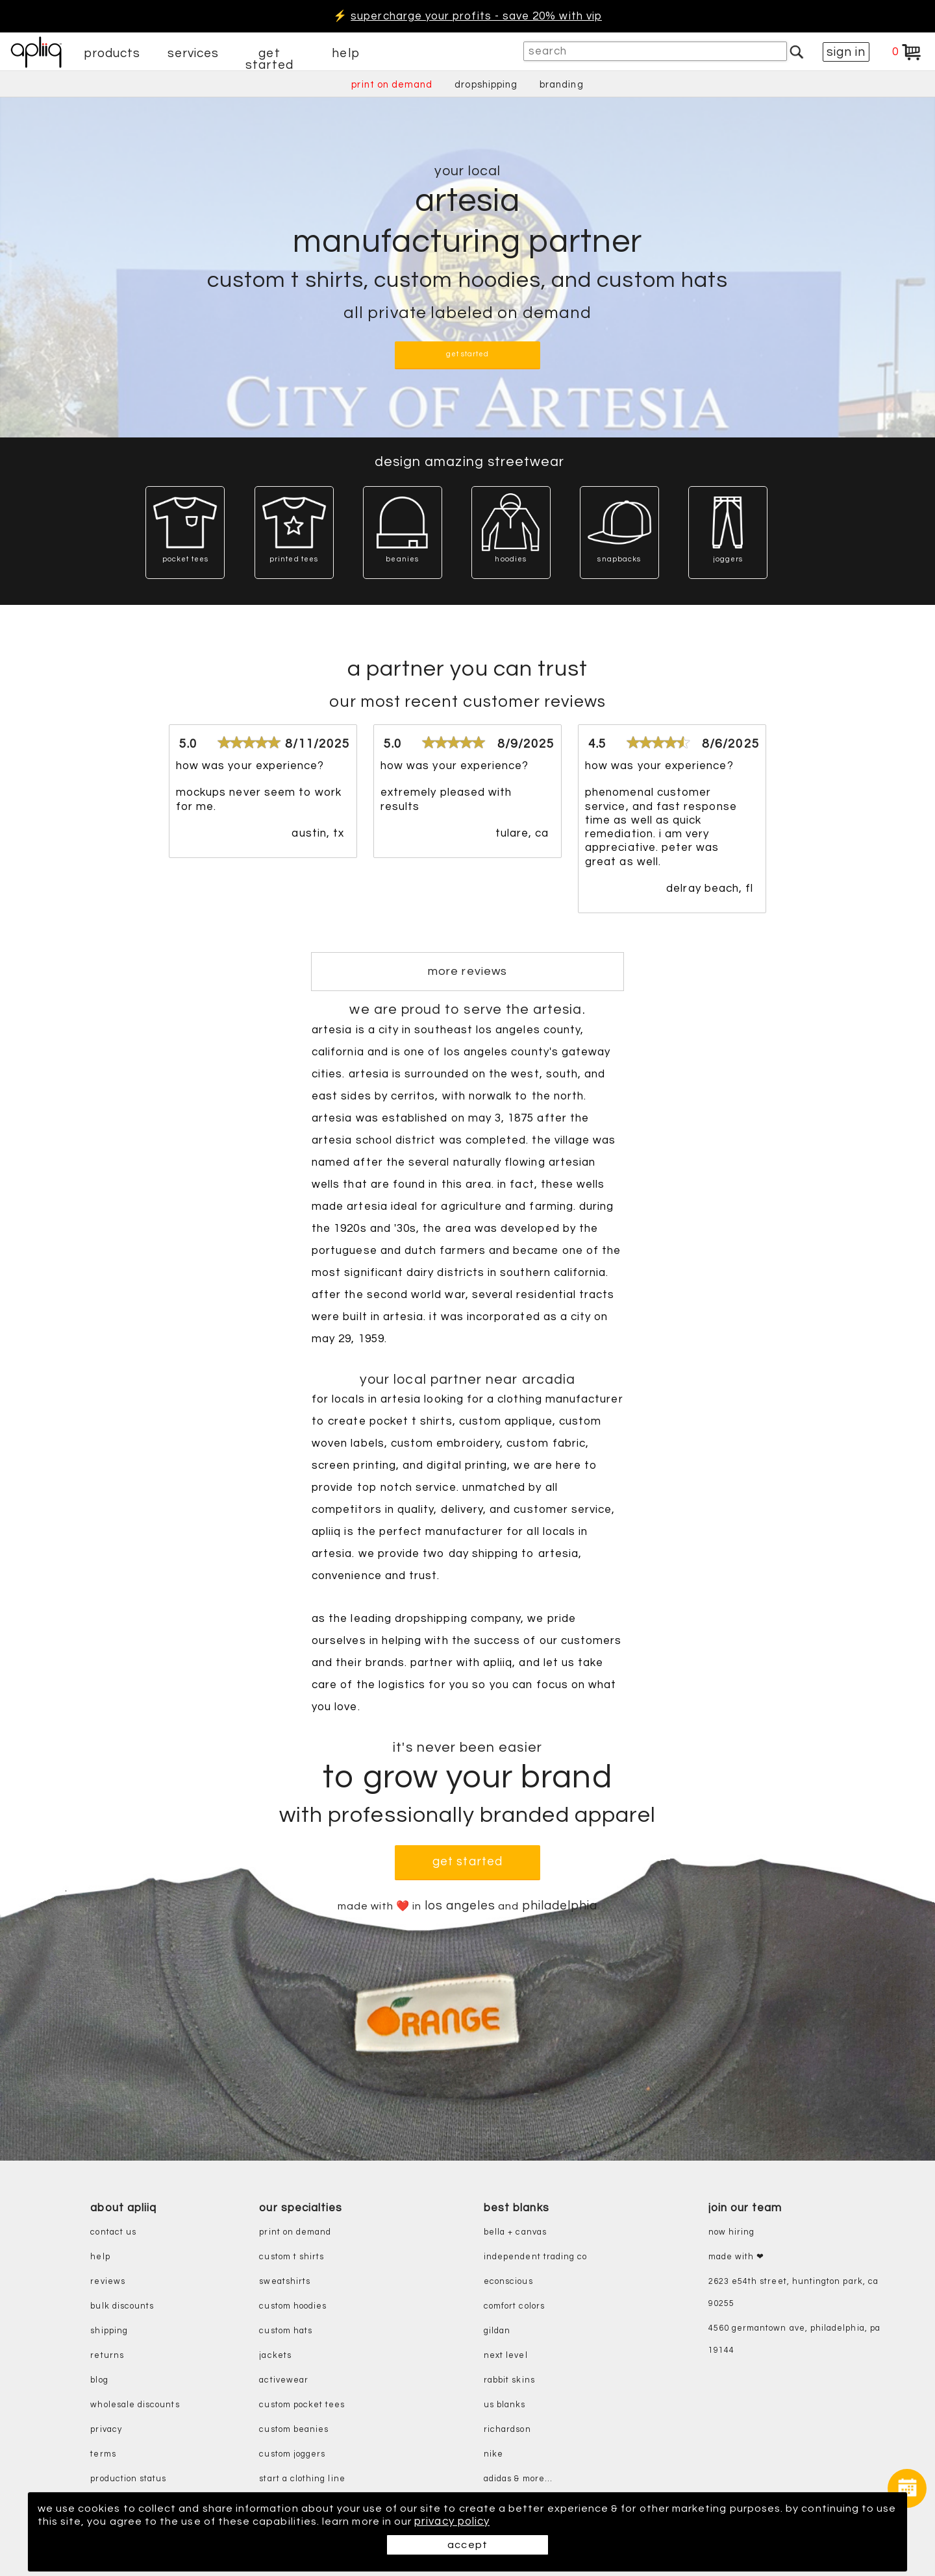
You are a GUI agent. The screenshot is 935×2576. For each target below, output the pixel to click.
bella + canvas (515, 2232)
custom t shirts (291, 2257)
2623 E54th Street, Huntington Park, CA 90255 (793, 2292)
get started (269, 59)
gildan (497, 2331)
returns (106, 2355)
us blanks (505, 2405)
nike (493, 2454)
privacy (105, 2429)
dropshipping (486, 85)
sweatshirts (284, 2281)
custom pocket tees (302, 2405)
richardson (507, 2429)
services (193, 53)
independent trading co (535, 2257)
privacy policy (509, 2521)
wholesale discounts (134, 2405)
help (345, 53)
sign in (846, 51)
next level (506, 2355)
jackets (275, 2355)
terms (103, 2454)
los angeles (462, 1906)
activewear (283, 2380)
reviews (107, 2281)
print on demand (391, 85)
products (112, 53)
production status (128, 2479)
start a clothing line (302, 2479)
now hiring (731, 2232)
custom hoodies (293, 2306)
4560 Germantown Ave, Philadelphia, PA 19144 (794, 2339)
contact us (113, 2232)
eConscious (508, 2281)
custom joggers (292, 2454)
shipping (109, 2331)
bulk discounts (122, 2306)
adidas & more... (518, 2479)
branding (562, 85)
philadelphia (563, 1906)
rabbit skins (509, 2380)
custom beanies (294, 2429)
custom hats (285, 2331)
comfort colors (514, 2306)
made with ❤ (736, 2257)
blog (99, 2380)
